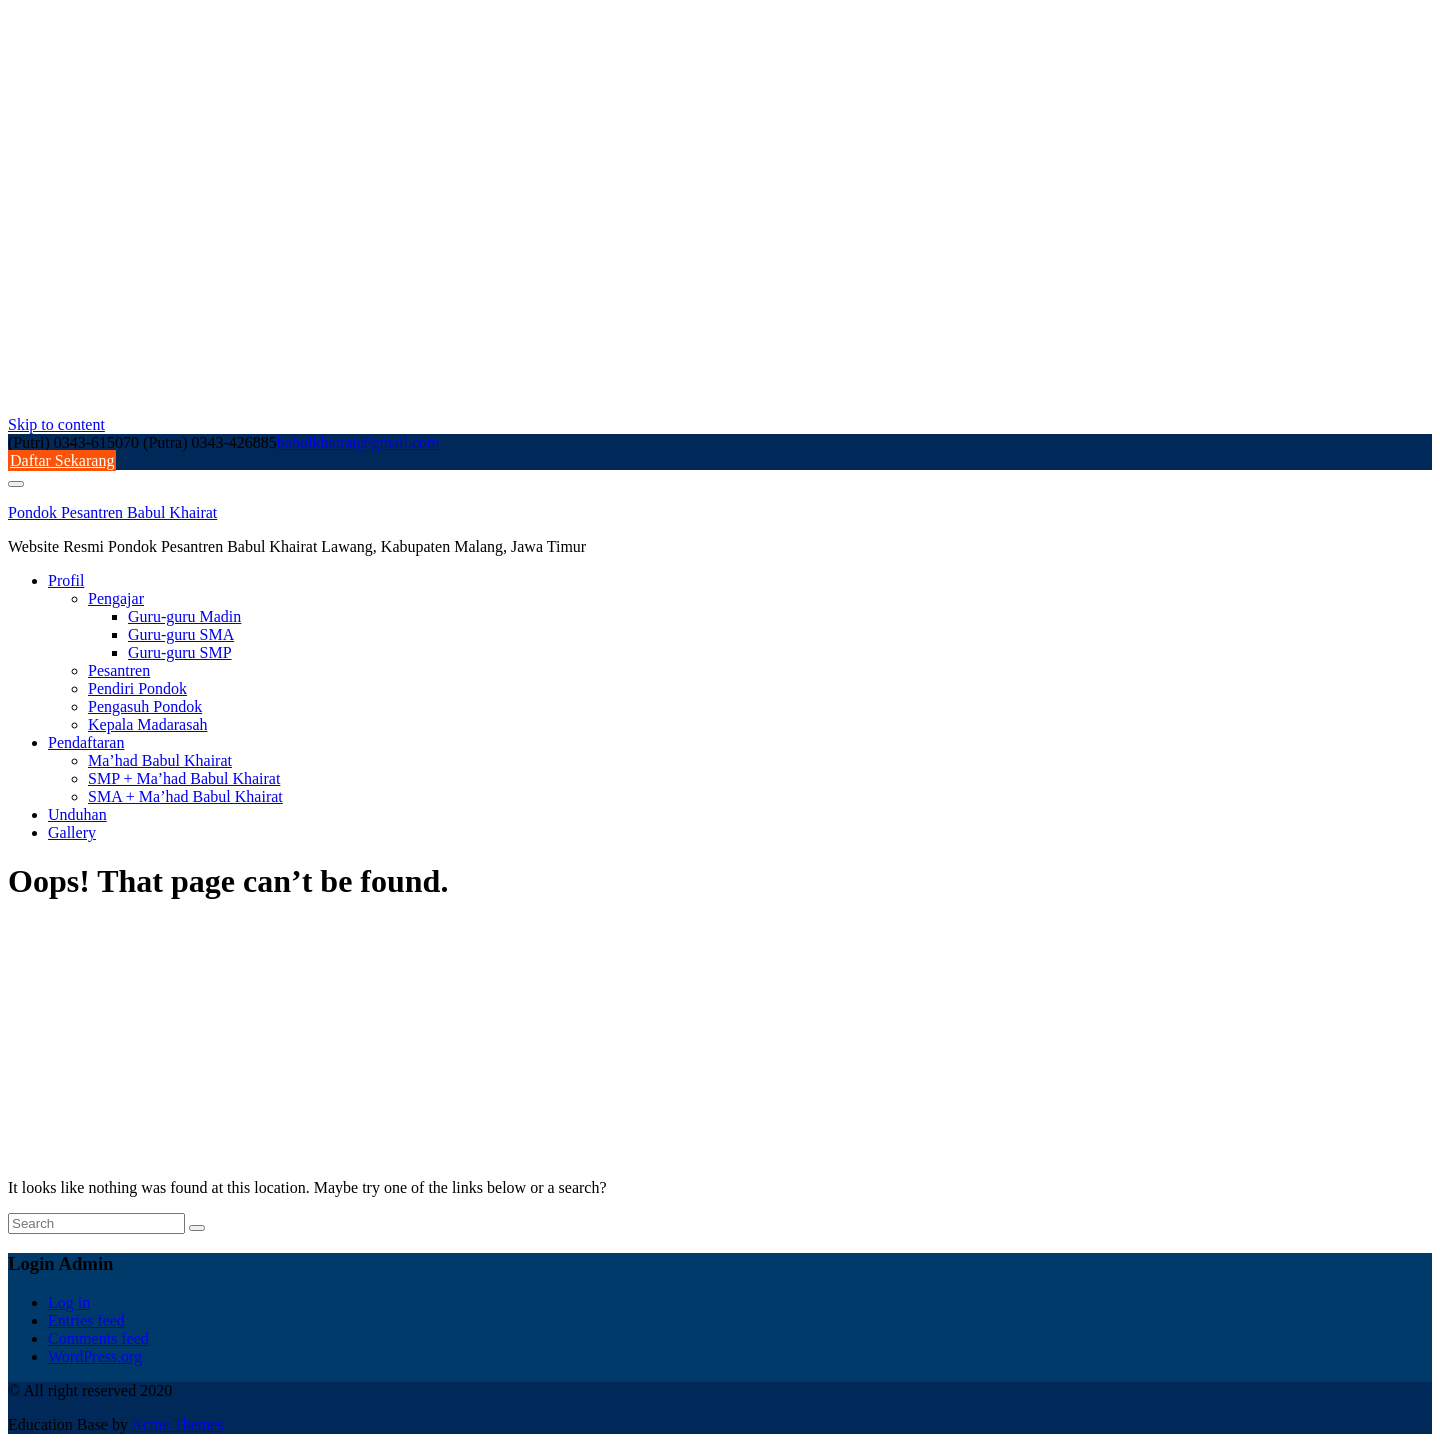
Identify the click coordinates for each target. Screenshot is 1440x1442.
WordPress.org (95, 1356)
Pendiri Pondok (137, 688)
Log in (69, 1302)
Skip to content (56, 424)
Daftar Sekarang (62, 460)
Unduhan (77, 814)
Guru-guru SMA (181, 634)
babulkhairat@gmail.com (358, 442)
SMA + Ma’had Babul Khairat (185, 796)
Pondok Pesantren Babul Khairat (112, 512)
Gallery (72, 832)
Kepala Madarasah (148, 724)
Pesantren (119, 670)
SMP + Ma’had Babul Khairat (184, 778)
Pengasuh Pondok (145, 706)
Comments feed (98, 1338)
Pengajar (116, 598)
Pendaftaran (86, 742)
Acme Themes (177, 1424)
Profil (66, 580)
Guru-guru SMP (180, 652)
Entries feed (86, 1320)
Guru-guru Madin (184, 616)
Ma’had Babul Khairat (160, 760)
